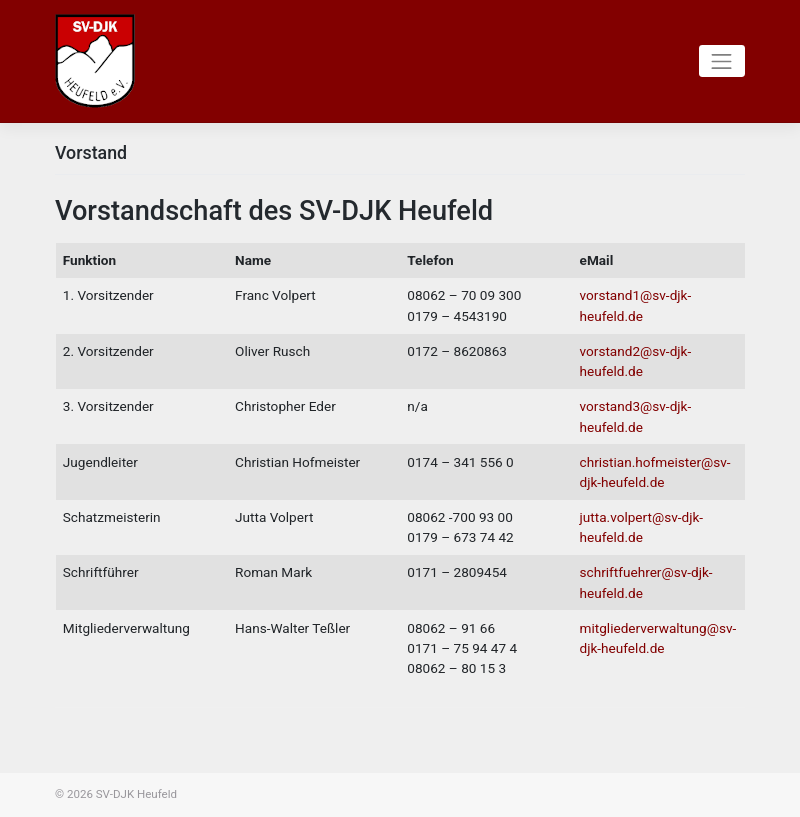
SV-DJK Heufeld (136, 794)
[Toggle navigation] (722, 61)
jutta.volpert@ (622, 517)
